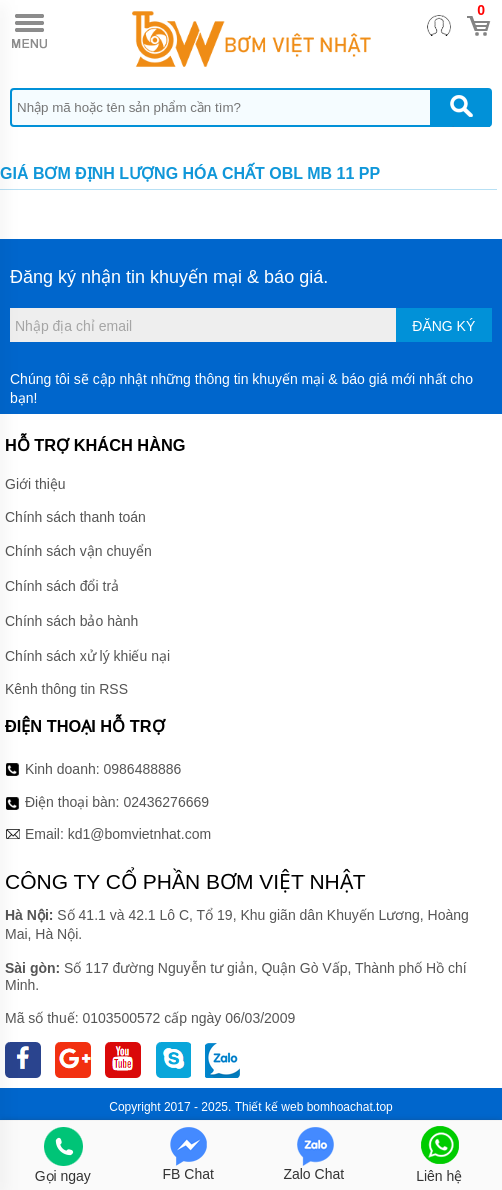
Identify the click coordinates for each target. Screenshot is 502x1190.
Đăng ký (443, 326)
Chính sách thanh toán (75, 517)
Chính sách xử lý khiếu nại (87, 656)
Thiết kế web (269, 1107)
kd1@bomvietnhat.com (139, 834)
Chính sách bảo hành (71, 621)
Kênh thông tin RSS (66, 689)
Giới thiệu (35, 484)
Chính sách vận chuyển (78, 551)
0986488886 (143, 769)
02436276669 (166, 802)
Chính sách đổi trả (62, 586)
